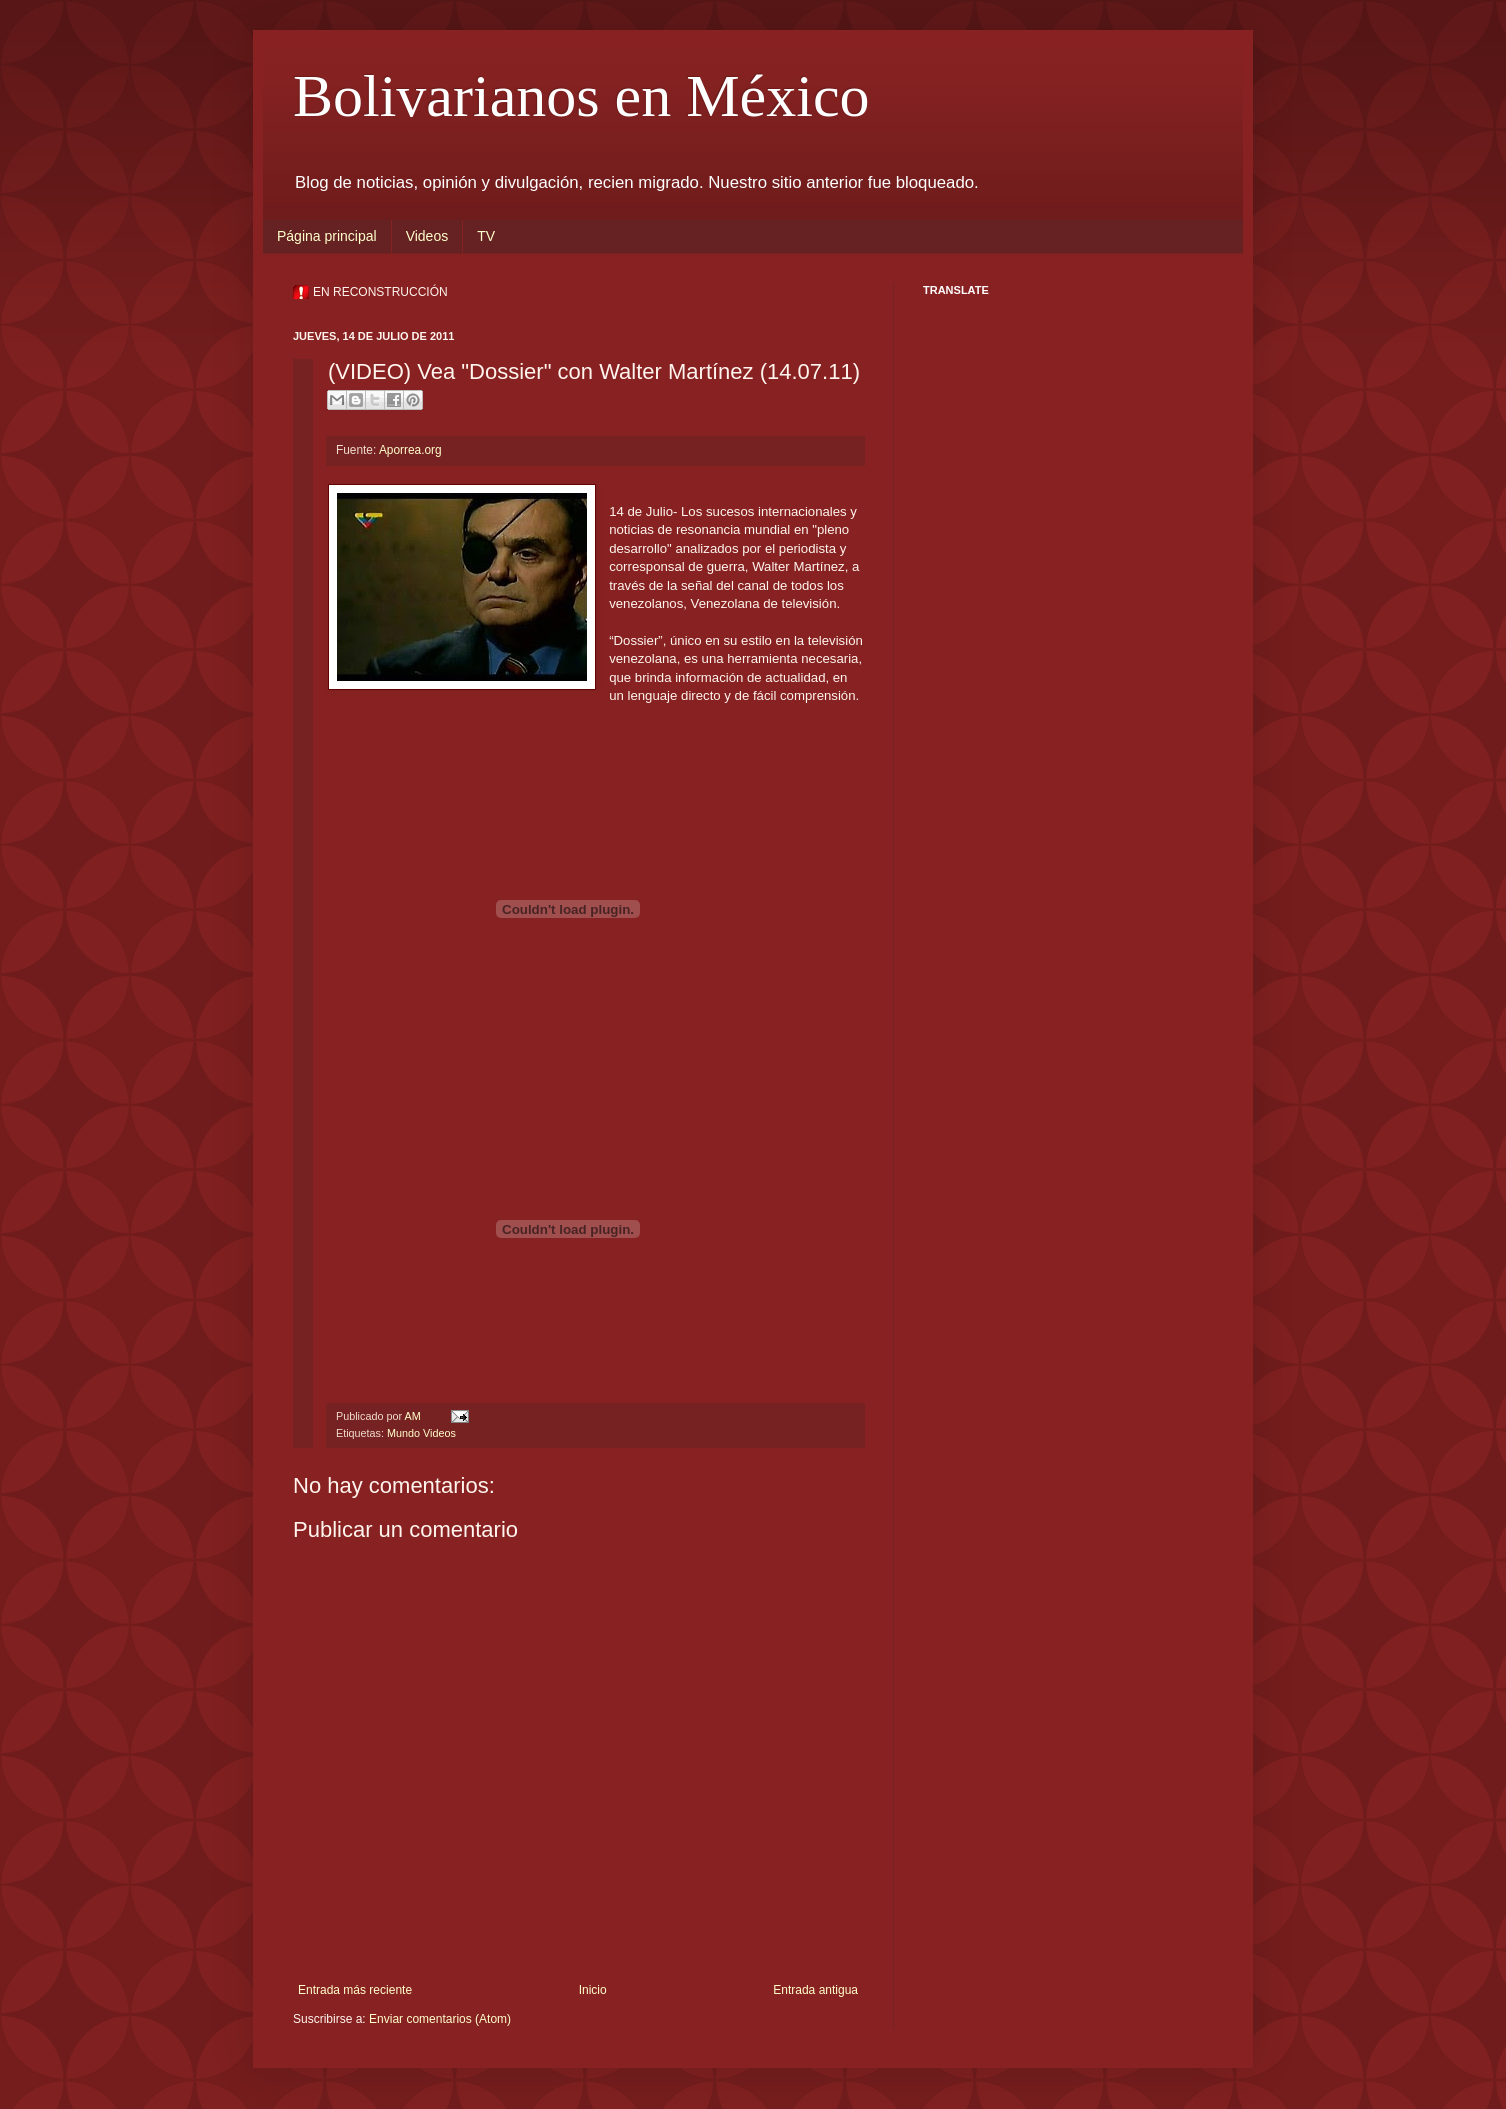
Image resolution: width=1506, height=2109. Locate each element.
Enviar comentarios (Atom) (440, 2019)
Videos (427, 236)
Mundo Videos (421, 1433)
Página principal (327, 236)
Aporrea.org (410, 450)
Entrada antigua (815, 1990)
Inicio (593, 1990)
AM (413, 1416)
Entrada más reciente (355, 1990)
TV (486, 236)
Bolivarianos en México (581, 96)
